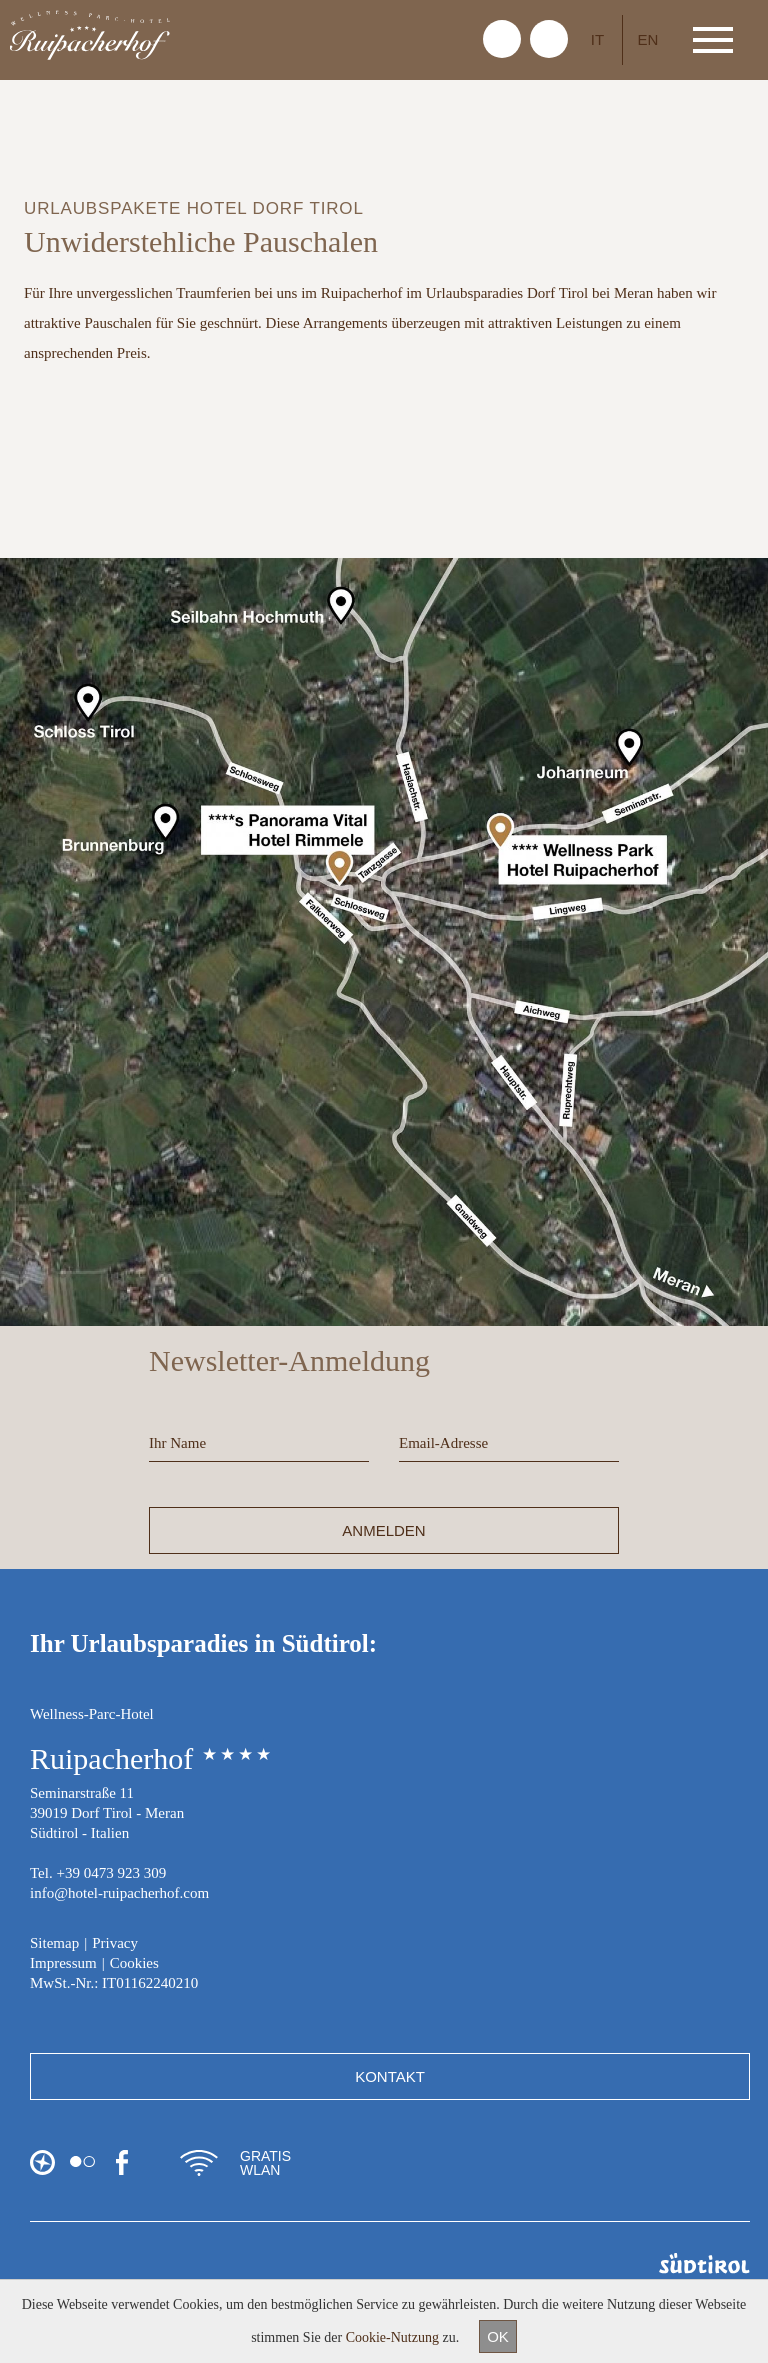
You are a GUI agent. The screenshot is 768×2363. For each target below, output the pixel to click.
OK (498, 2336)
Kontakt (390, 2076)
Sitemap (54, 1943)
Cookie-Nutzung (392, 2337)
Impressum (63, 1963)
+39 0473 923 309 (111, 1873)
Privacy (115, 1943)
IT (597, 39)
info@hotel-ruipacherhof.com (119, 1893)
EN (648, 39)
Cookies (134, 1963)
